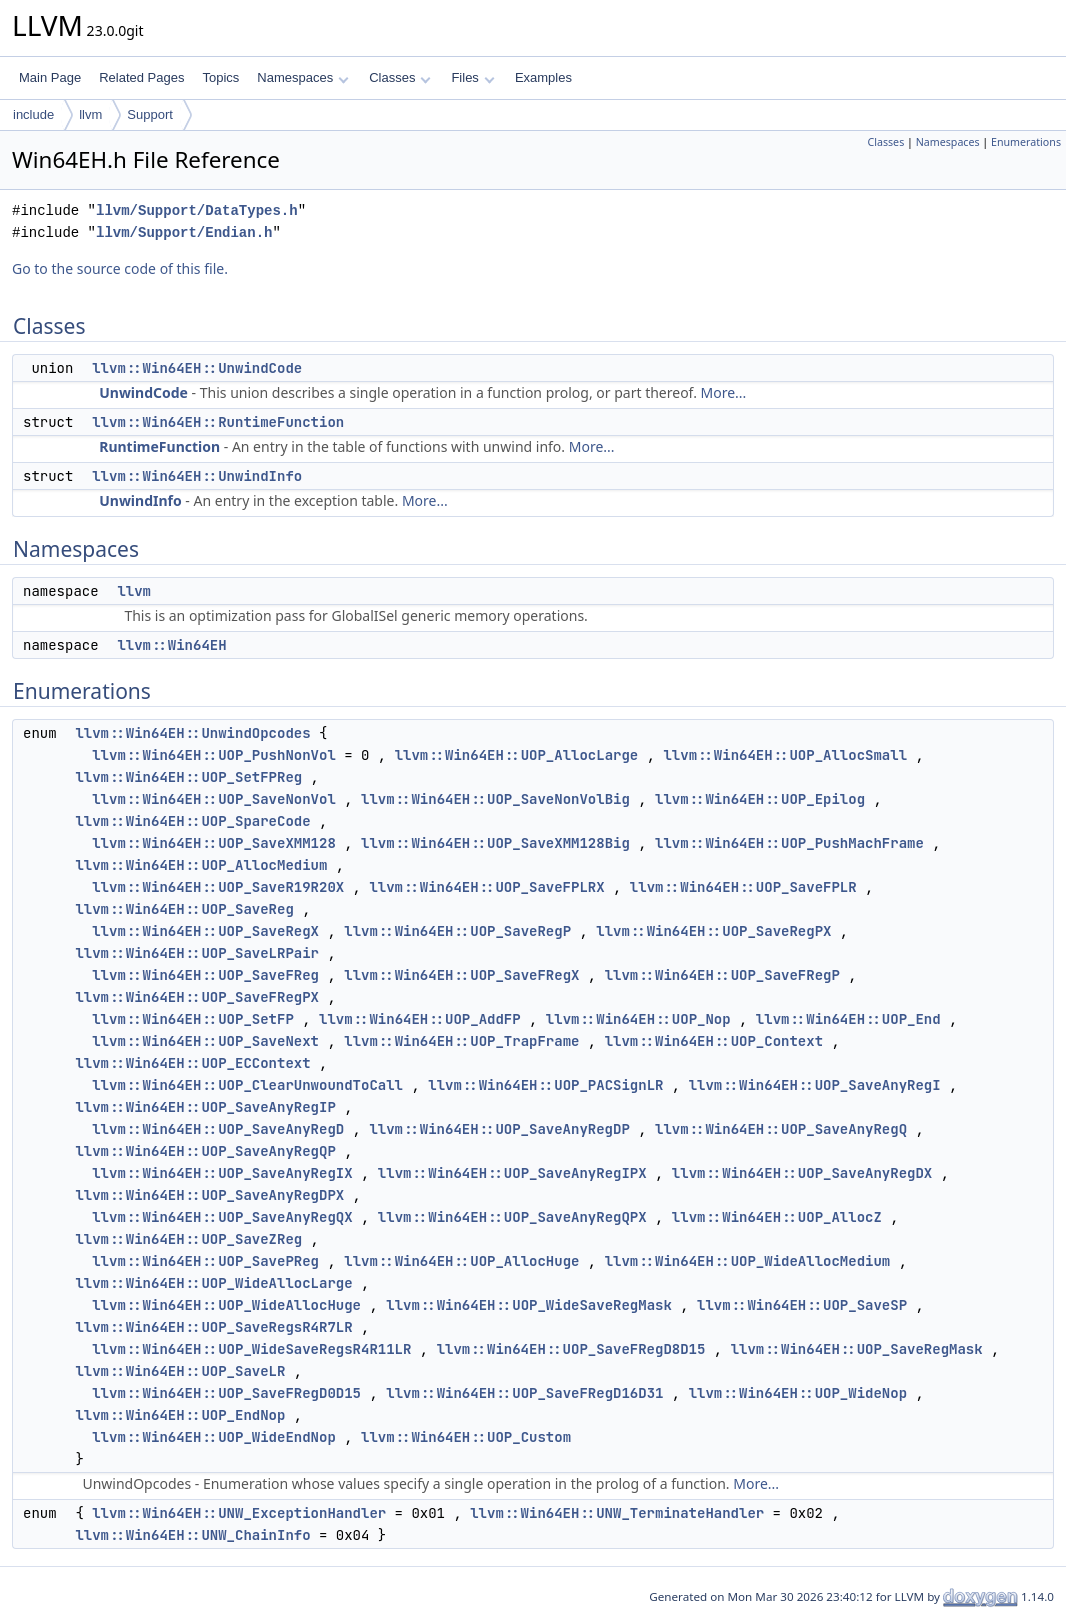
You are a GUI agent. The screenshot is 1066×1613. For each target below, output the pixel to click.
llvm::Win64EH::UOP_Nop (638, 1019)
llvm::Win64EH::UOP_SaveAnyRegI (815, 1085)
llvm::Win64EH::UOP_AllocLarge (517, 755)
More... (724, 392)
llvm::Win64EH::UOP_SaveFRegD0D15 (226, 1393)
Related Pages (141, 77)
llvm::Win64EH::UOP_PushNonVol (214, 755)
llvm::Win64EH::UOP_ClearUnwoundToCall (247, 1085)
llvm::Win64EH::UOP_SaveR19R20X (218, 887)
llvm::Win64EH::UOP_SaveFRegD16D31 (524, 1393)
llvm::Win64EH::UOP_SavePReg (205, 1261)
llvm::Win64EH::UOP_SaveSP (802, 1305)
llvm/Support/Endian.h (184, 232)
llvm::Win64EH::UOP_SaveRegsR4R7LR (213, 1327)
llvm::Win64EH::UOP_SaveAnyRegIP (205, 1107)
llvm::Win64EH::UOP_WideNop (798, 1393)
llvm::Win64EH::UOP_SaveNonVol (214, 799)
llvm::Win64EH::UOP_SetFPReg (188, 777)
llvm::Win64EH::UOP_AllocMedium (201, 865)
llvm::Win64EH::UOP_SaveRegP (457, 931)
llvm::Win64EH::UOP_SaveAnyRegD (218, 1129)
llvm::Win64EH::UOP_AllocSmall (785, 755)
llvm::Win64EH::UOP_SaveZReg (188, 1239)
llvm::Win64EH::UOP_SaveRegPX (713, 931)
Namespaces (302, 77)
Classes (400, 77)
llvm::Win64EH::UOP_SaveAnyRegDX (802, 1173)
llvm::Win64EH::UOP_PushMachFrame (789, 843)
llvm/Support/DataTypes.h (197, 210)
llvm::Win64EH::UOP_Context (714, 1041)
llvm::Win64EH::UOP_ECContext (192, 1063)
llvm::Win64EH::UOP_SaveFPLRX (486, 887)
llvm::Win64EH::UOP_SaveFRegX (461, 975)
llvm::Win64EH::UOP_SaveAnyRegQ (781, 1129)
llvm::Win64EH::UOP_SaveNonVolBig (495, 799)
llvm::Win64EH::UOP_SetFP (193, 1019)
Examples (543, 77)
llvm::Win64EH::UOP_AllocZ (777, 1217)
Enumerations (1026, 142)
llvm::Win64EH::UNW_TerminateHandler (617, 1513)
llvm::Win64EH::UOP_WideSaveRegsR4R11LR (251, 1349)
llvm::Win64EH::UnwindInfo (197, 476)
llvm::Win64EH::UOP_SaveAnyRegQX (222, 1217)
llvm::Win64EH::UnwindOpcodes (192, 733)
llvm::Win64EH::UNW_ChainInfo (192, 1535)
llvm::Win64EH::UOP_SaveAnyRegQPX (512, 1217)
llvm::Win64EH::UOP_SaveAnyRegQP (205, 1151)
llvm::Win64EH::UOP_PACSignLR (545, 1085)
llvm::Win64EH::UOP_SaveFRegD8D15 (571, 1349)
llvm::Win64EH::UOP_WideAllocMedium (748, 1261)
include (33, 114)
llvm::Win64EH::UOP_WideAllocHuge (226, 1305)
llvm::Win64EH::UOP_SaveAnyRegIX (222, 1173)
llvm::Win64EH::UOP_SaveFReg (205, 975)
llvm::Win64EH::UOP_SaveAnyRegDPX (209, 1195)
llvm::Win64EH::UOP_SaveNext (205, 1041)
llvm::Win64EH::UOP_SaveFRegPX (197, 997)
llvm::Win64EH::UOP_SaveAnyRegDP (499, 1129)
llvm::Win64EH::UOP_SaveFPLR (743, 887)
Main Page (50, 77)
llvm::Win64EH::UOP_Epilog (760, 799)
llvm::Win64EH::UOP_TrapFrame (461, 1041)
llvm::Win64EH (171, 645)
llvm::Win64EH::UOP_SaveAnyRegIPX (512, 1173)
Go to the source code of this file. (120, 268)
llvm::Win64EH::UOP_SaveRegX (205, 931)
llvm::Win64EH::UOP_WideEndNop (214, 1437)
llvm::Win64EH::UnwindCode (197, 368)
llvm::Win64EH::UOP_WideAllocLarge (213, 1283)
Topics (220, 77)
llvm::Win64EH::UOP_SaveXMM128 (214, 843)
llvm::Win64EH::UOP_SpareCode (192, 821)
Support (150, 114)
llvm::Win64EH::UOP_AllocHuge (461, 1261)
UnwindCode (143, 392)
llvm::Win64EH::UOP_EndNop (180, 1415)
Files (472, 77)
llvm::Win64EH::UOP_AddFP (420, 1019)
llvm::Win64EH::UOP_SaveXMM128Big (495, 843)
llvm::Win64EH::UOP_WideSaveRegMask (529, 1305)
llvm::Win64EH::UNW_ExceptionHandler (239, 1513)
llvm (90, 114)
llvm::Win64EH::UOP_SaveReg (184, 909)
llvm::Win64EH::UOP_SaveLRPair (197, 953)
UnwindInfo (140, 500)
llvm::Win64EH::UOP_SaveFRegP (722, 975)
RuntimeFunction (159, 446)
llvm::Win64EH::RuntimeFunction (218, 422)
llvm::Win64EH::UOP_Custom (466, 1437)
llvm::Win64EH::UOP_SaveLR (180, 1371)
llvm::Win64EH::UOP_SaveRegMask (857, 1349)
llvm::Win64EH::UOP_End (848, 1019)
